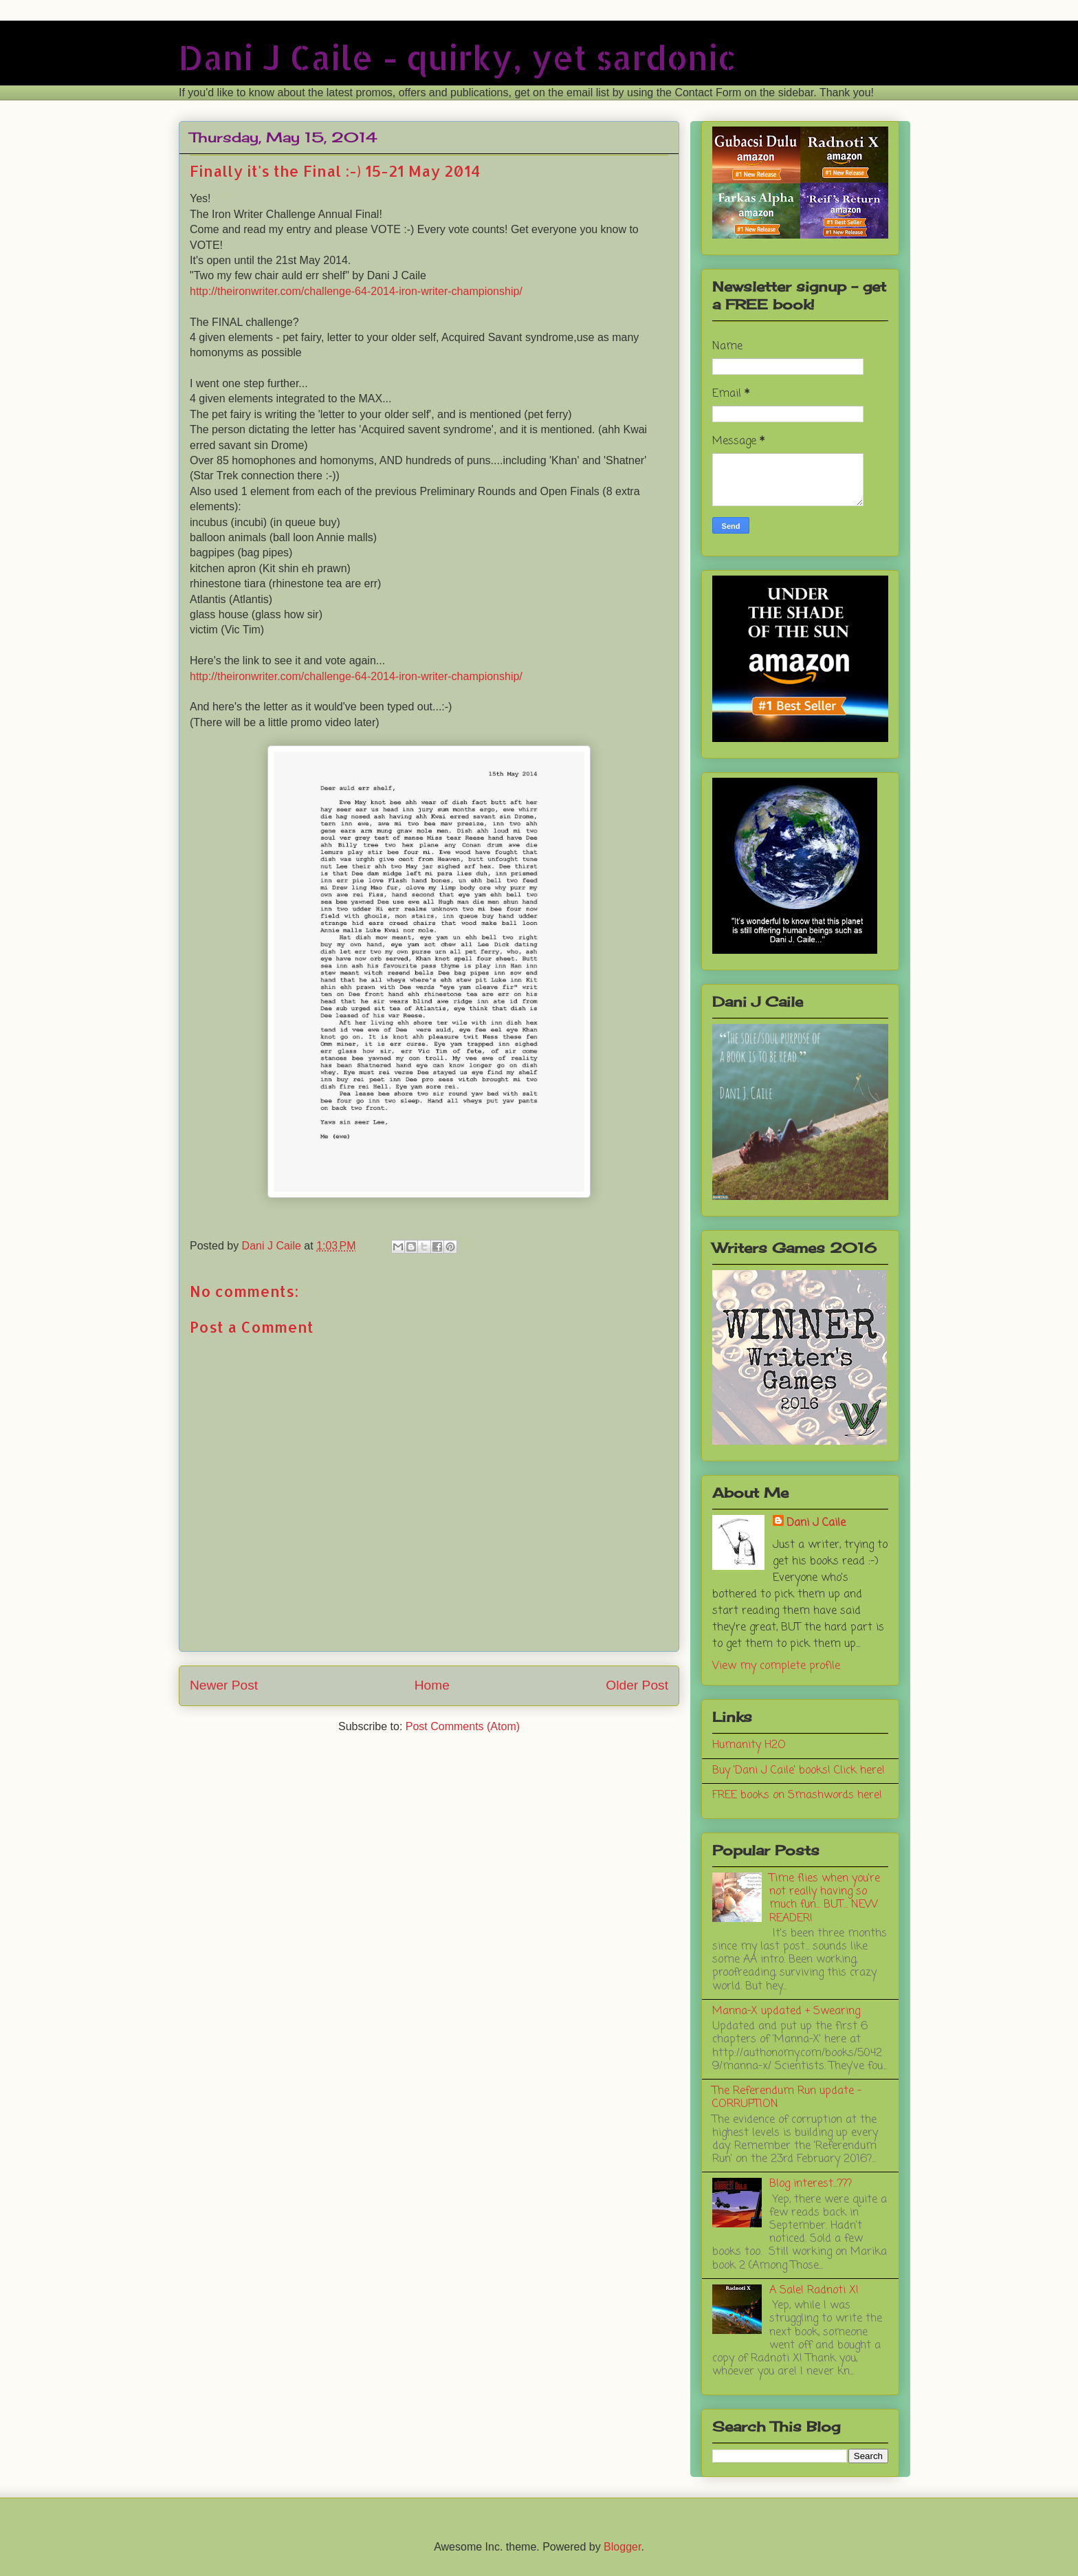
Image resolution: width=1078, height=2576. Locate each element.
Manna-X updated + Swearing (786, 2011)
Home (432, 1685)
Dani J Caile (816, 1523)
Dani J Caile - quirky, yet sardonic (457, 57)
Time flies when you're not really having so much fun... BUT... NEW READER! (824, 1898)
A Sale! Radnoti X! (814, 2290)
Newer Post (224, 1685)
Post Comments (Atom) (463, 1726)
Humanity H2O (749, 1745)
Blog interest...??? (810, 2184)
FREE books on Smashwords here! (797, 1795)
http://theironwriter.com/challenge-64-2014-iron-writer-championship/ (356, 291)
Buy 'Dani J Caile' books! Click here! (798, 1770)
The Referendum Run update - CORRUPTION (786, 2098)
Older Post (637, 1685)
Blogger (622, 2547)
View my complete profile (776, 1666)
